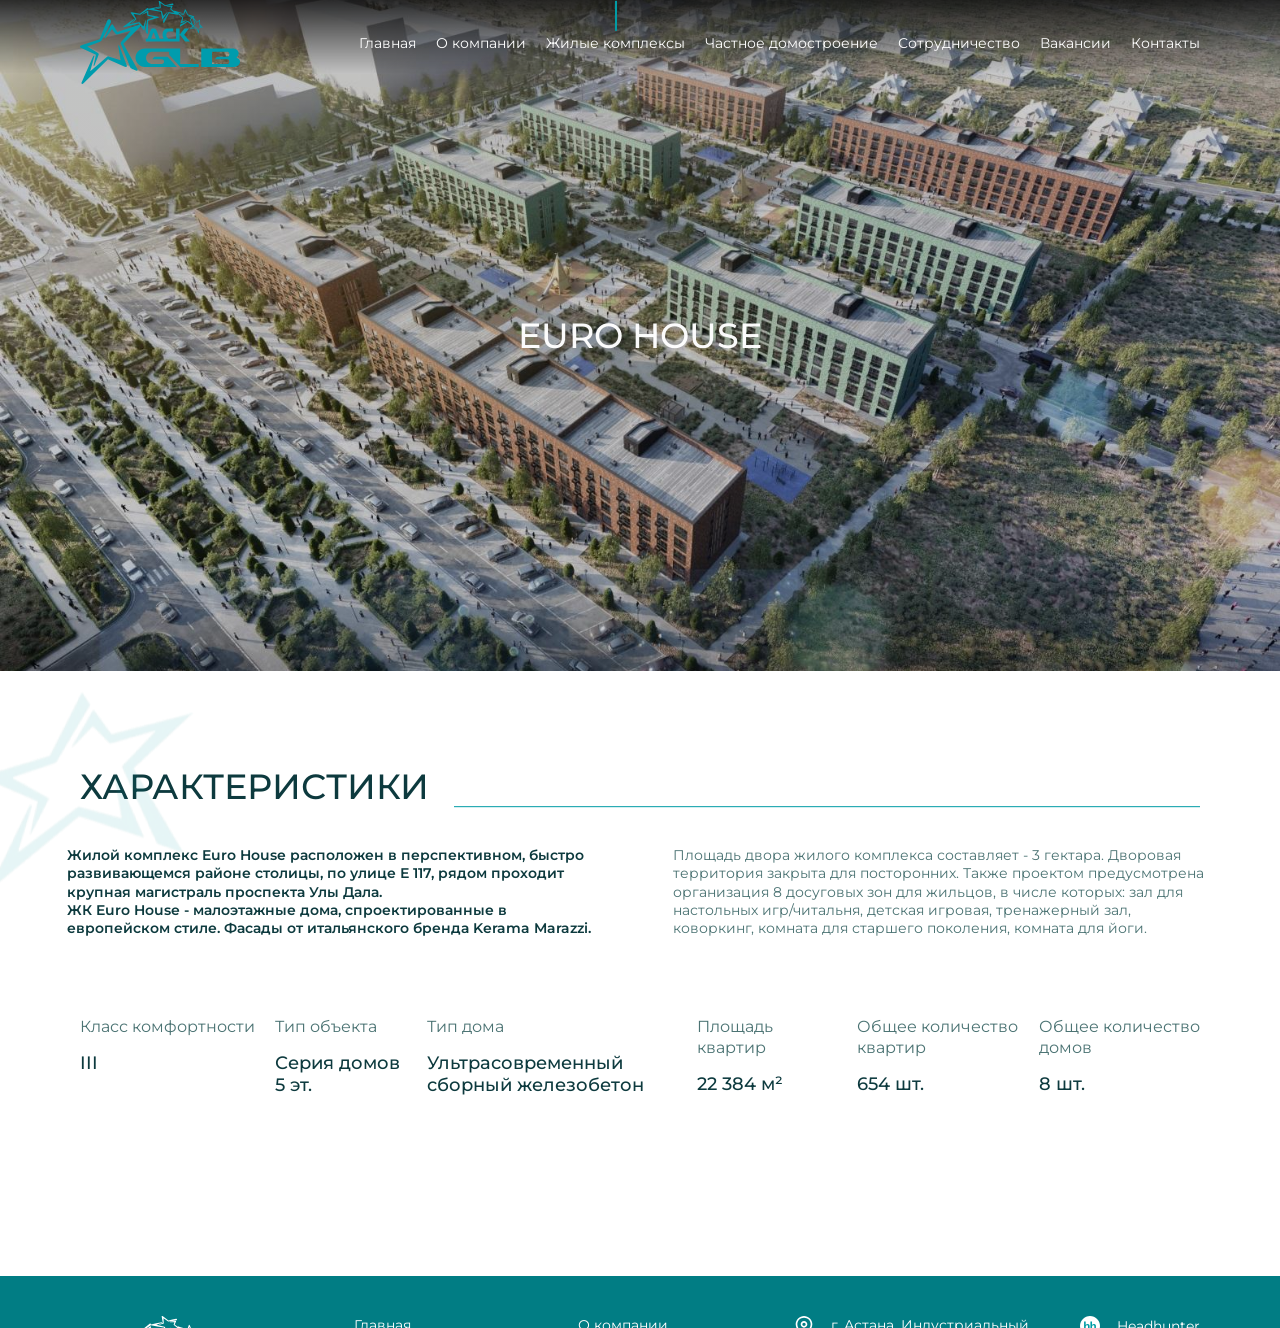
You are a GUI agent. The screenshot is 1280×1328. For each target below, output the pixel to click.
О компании (481, 41)
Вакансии (1075, 41)
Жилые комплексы (615, 41)
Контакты (1165, 41)
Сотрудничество (959, 41)
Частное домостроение (791, 41)
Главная (387, 41)
